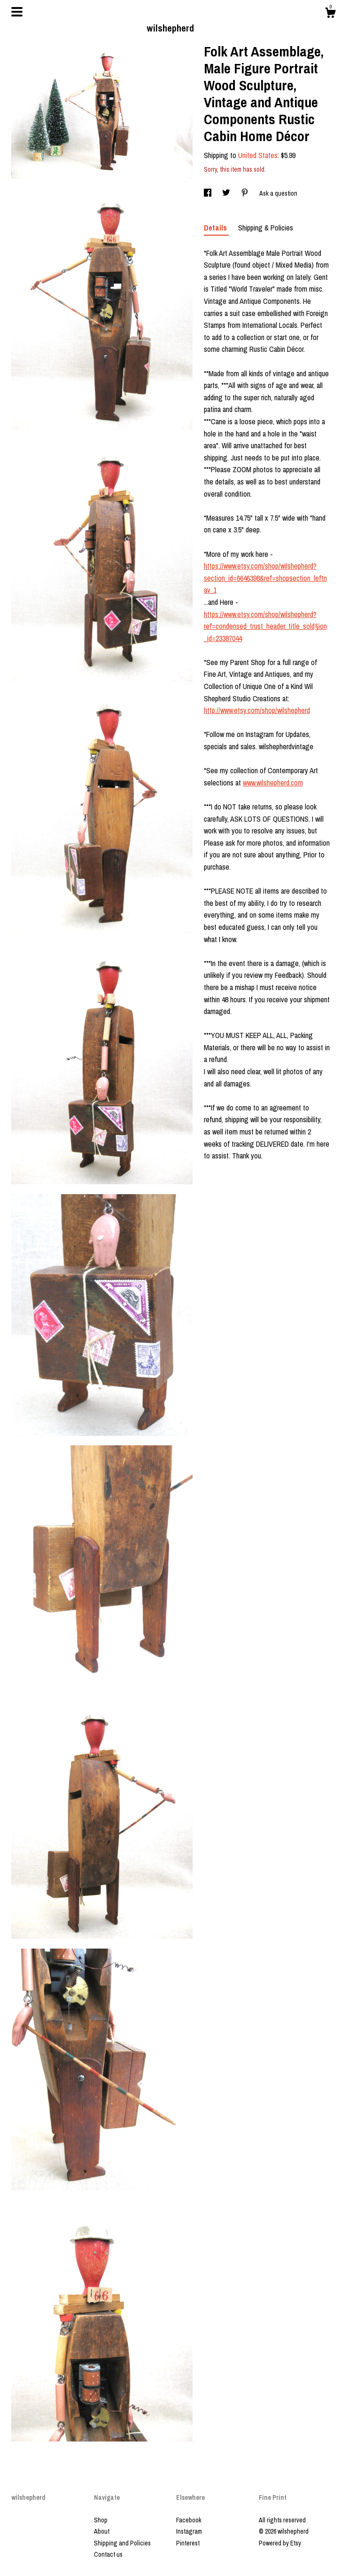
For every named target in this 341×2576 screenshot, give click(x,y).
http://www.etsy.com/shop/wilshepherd (257, 710)
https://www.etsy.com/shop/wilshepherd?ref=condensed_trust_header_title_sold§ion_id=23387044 (265, 626)
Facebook (189, 2520)
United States (258, 155)
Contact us (108, 2554)
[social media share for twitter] (227, 193)
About (101, 2531)
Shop (101, 2520)
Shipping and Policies (122, 2543)
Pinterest (188, 2543)
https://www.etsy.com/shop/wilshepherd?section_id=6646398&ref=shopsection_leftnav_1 (265, 578)
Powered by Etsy (280, 2543)
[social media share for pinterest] (245, 193)
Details (216, 227)
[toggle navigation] (17, 11)
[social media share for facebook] (208, 193)
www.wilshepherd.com (273, 782)
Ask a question (278, 193)
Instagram (189, 2531)
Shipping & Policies (265, 227)
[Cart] (330, 14)
